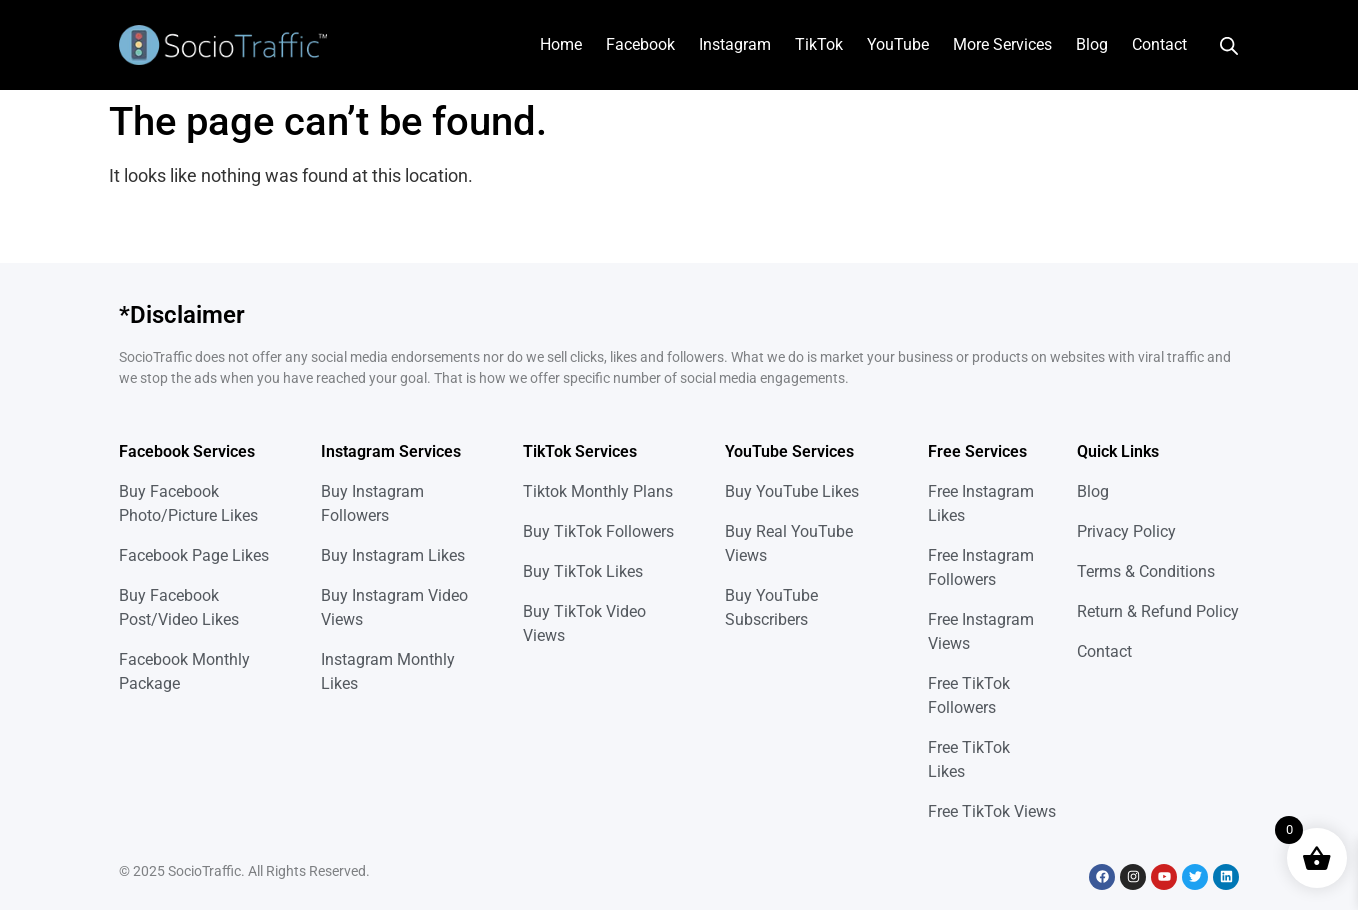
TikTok (819, 44)
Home (561, 44)
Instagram (735, 44)
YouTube (898, 44)
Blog (1092, 44)
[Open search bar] (1229, 45)
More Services (1002, 44)
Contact (1159, 44)
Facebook (640, 44)
